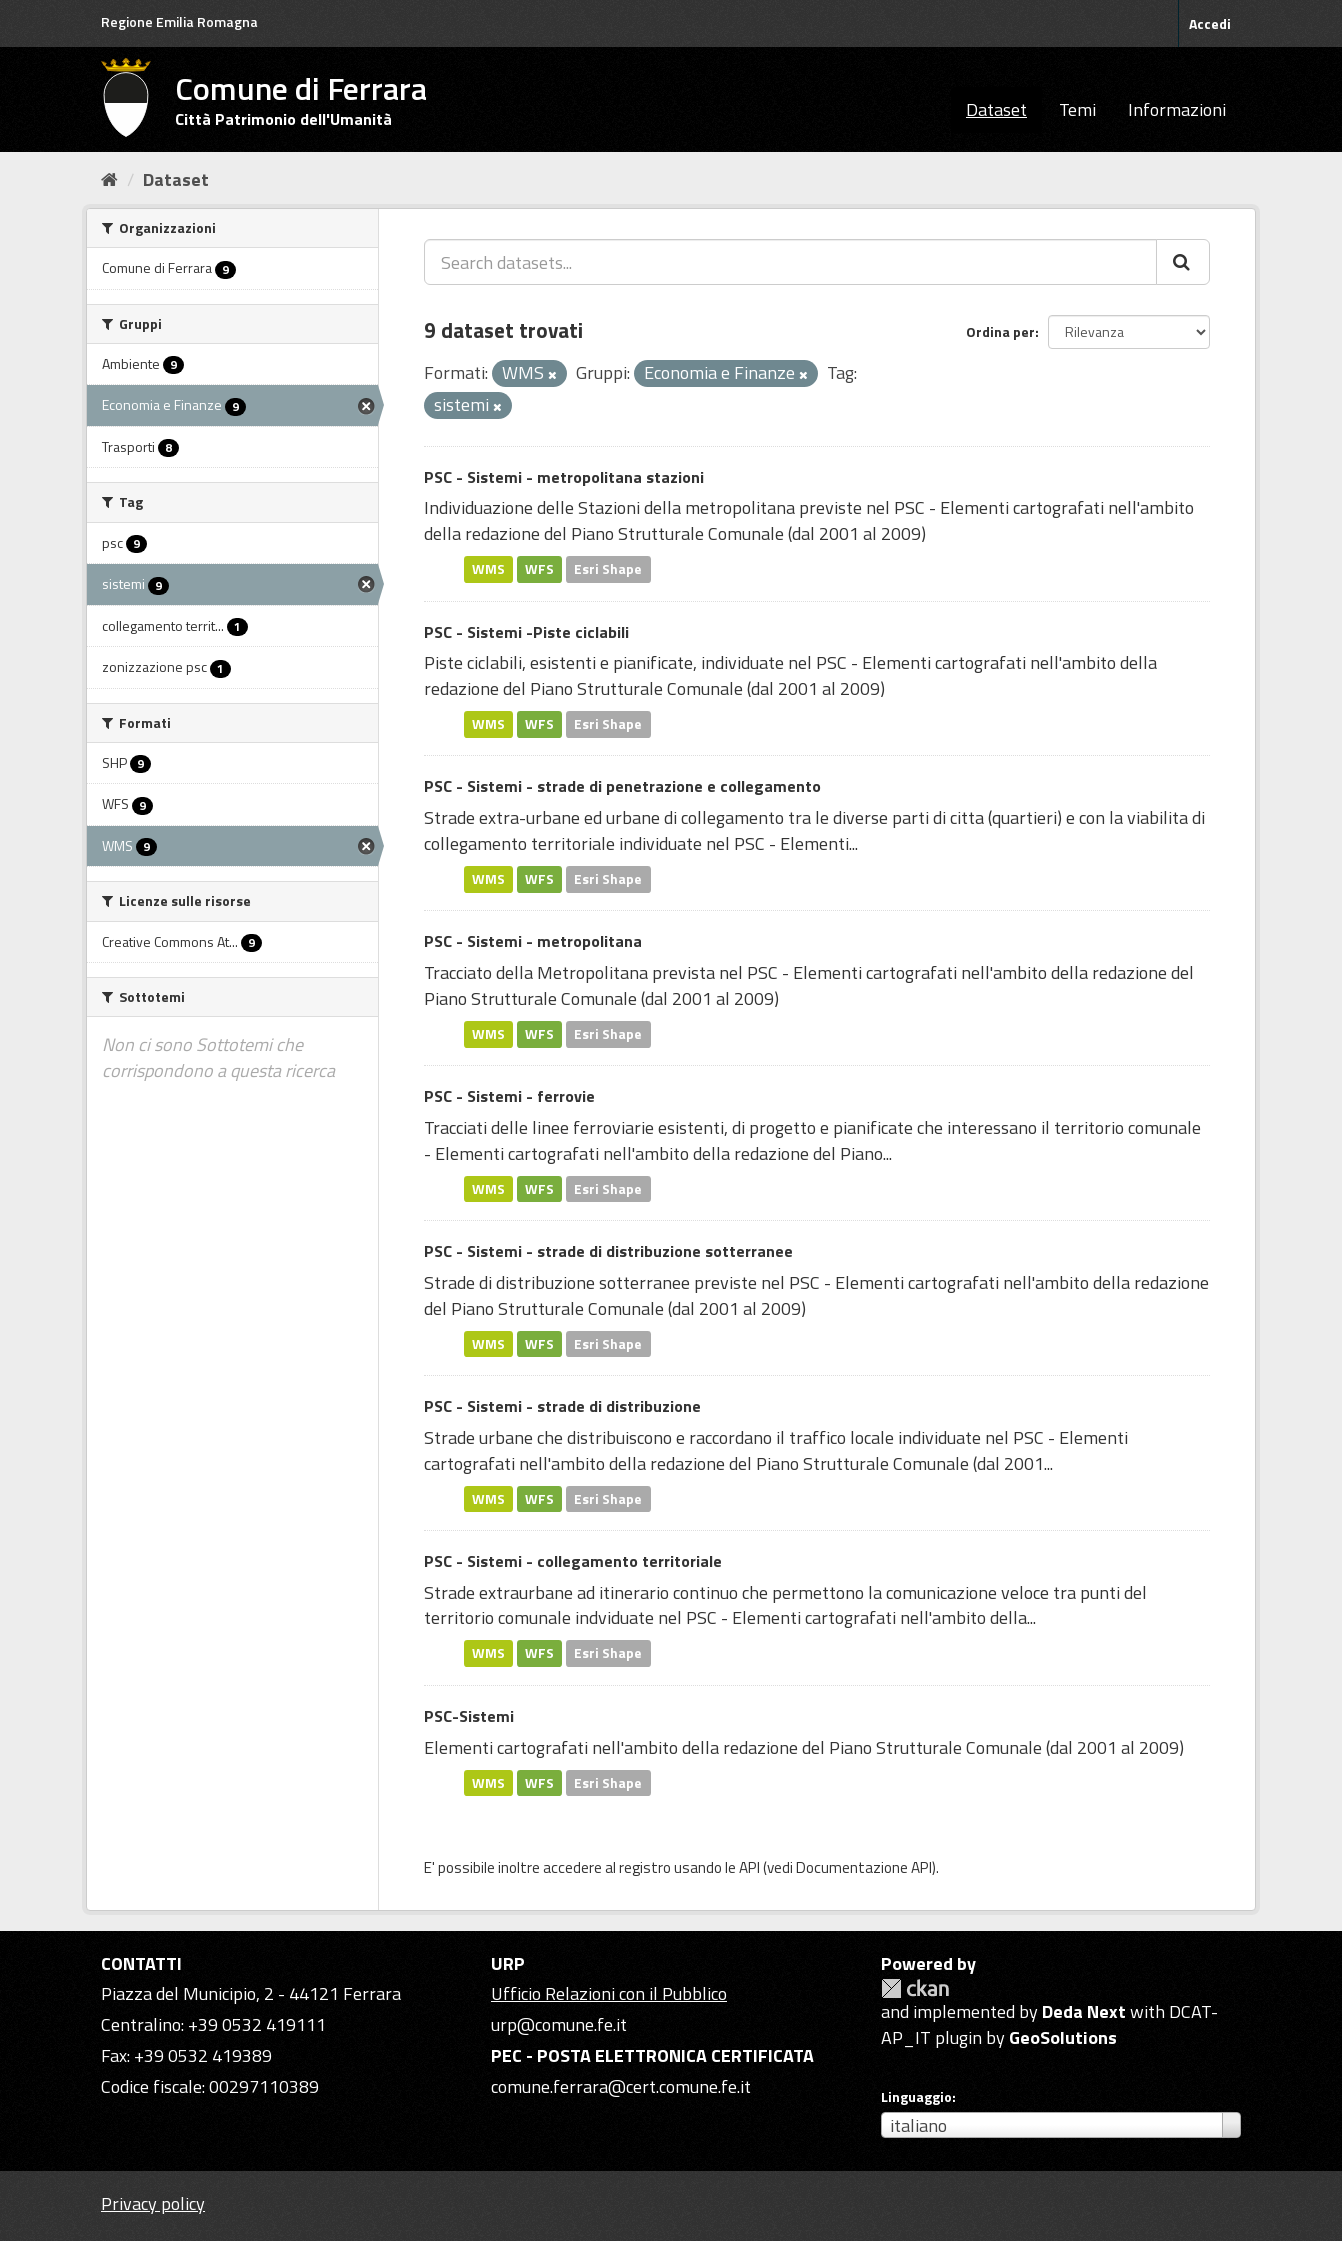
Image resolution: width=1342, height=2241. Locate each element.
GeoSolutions (1063, 2037)
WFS (539, 569)
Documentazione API (864, 1867)
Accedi (1210, 23)
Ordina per (1000, 331)
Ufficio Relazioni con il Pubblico (609, 1993)
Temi (1077, 109)
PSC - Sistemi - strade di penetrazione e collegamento (622, 786)
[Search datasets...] (790, 262)
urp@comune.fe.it (559, 2024)
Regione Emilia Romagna (179, 21)
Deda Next (1084, 2011)
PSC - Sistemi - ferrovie (509, 1096)
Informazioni (1177, 109)
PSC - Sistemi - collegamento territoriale (573, 1561)
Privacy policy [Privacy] (153, 2203)
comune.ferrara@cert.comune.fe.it (621, 2086)
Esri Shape (608, 569)
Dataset (996, 109)
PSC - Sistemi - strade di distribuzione (562, 1406)
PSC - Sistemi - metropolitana (533, 941)
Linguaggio (916, 2097)
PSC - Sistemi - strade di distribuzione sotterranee (608, 1251)
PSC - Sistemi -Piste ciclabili (526, 632)
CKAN (915, 1988)
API (749, 1867)
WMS (488, 569)
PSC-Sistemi (469, 1716)
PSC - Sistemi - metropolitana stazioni (564, 477)
